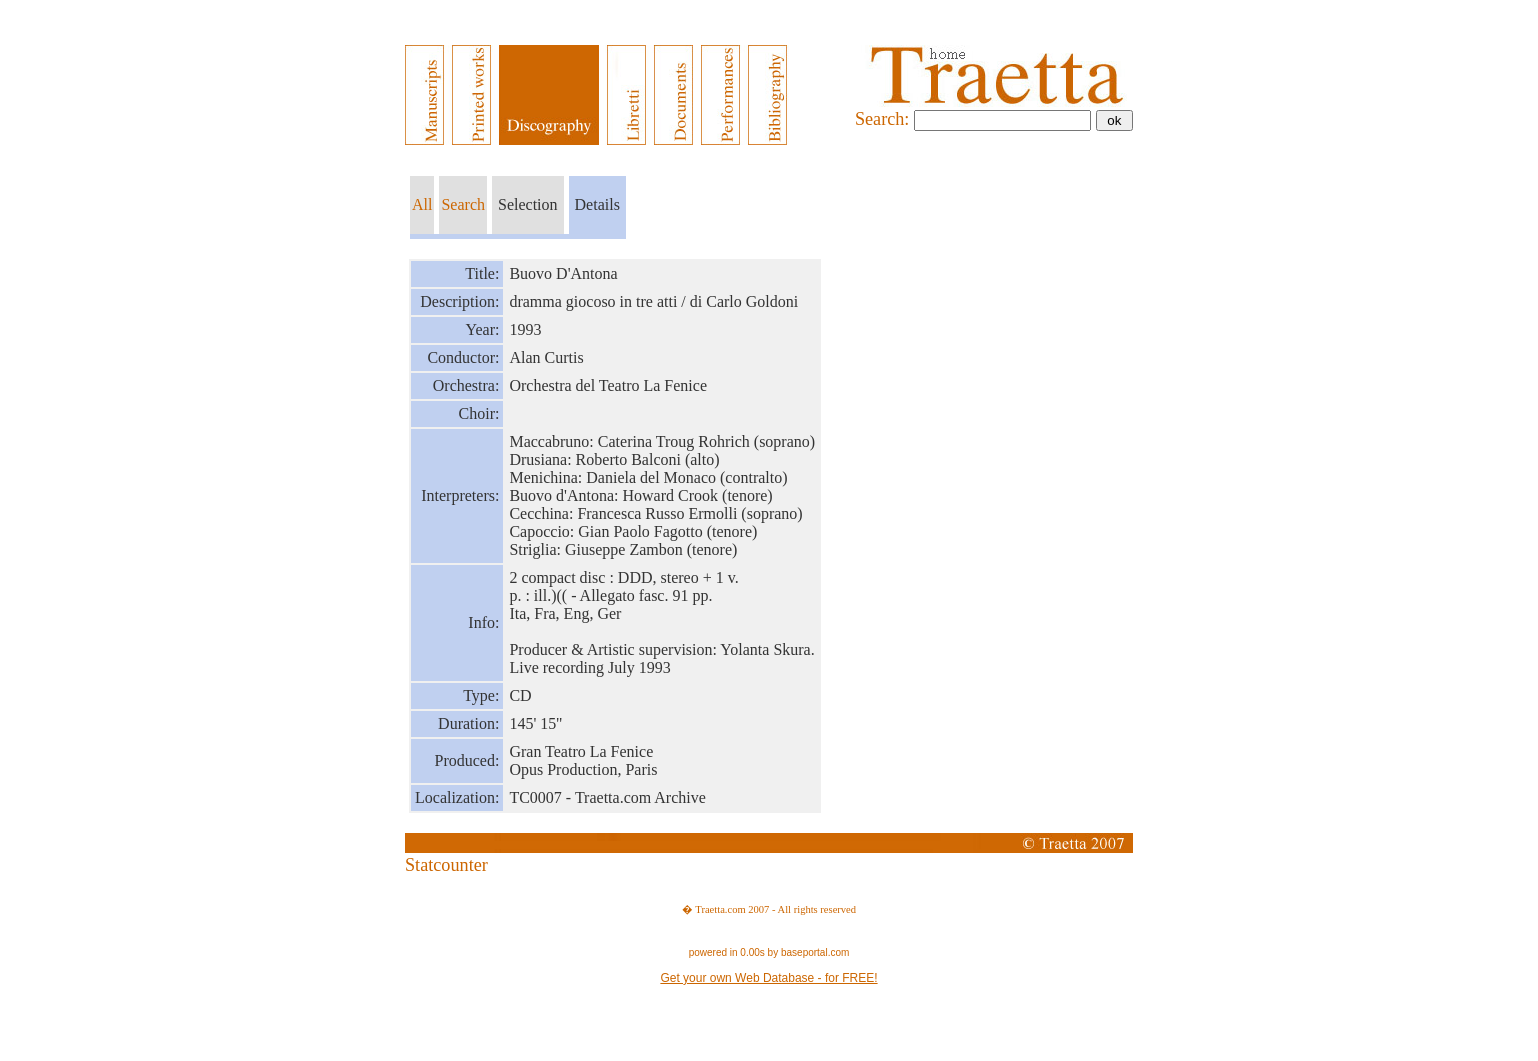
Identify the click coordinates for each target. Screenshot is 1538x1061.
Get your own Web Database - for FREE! (768, 978)
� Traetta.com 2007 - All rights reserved (769, 909)
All (422, 204)
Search (463, 204)
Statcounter (446, 865)
